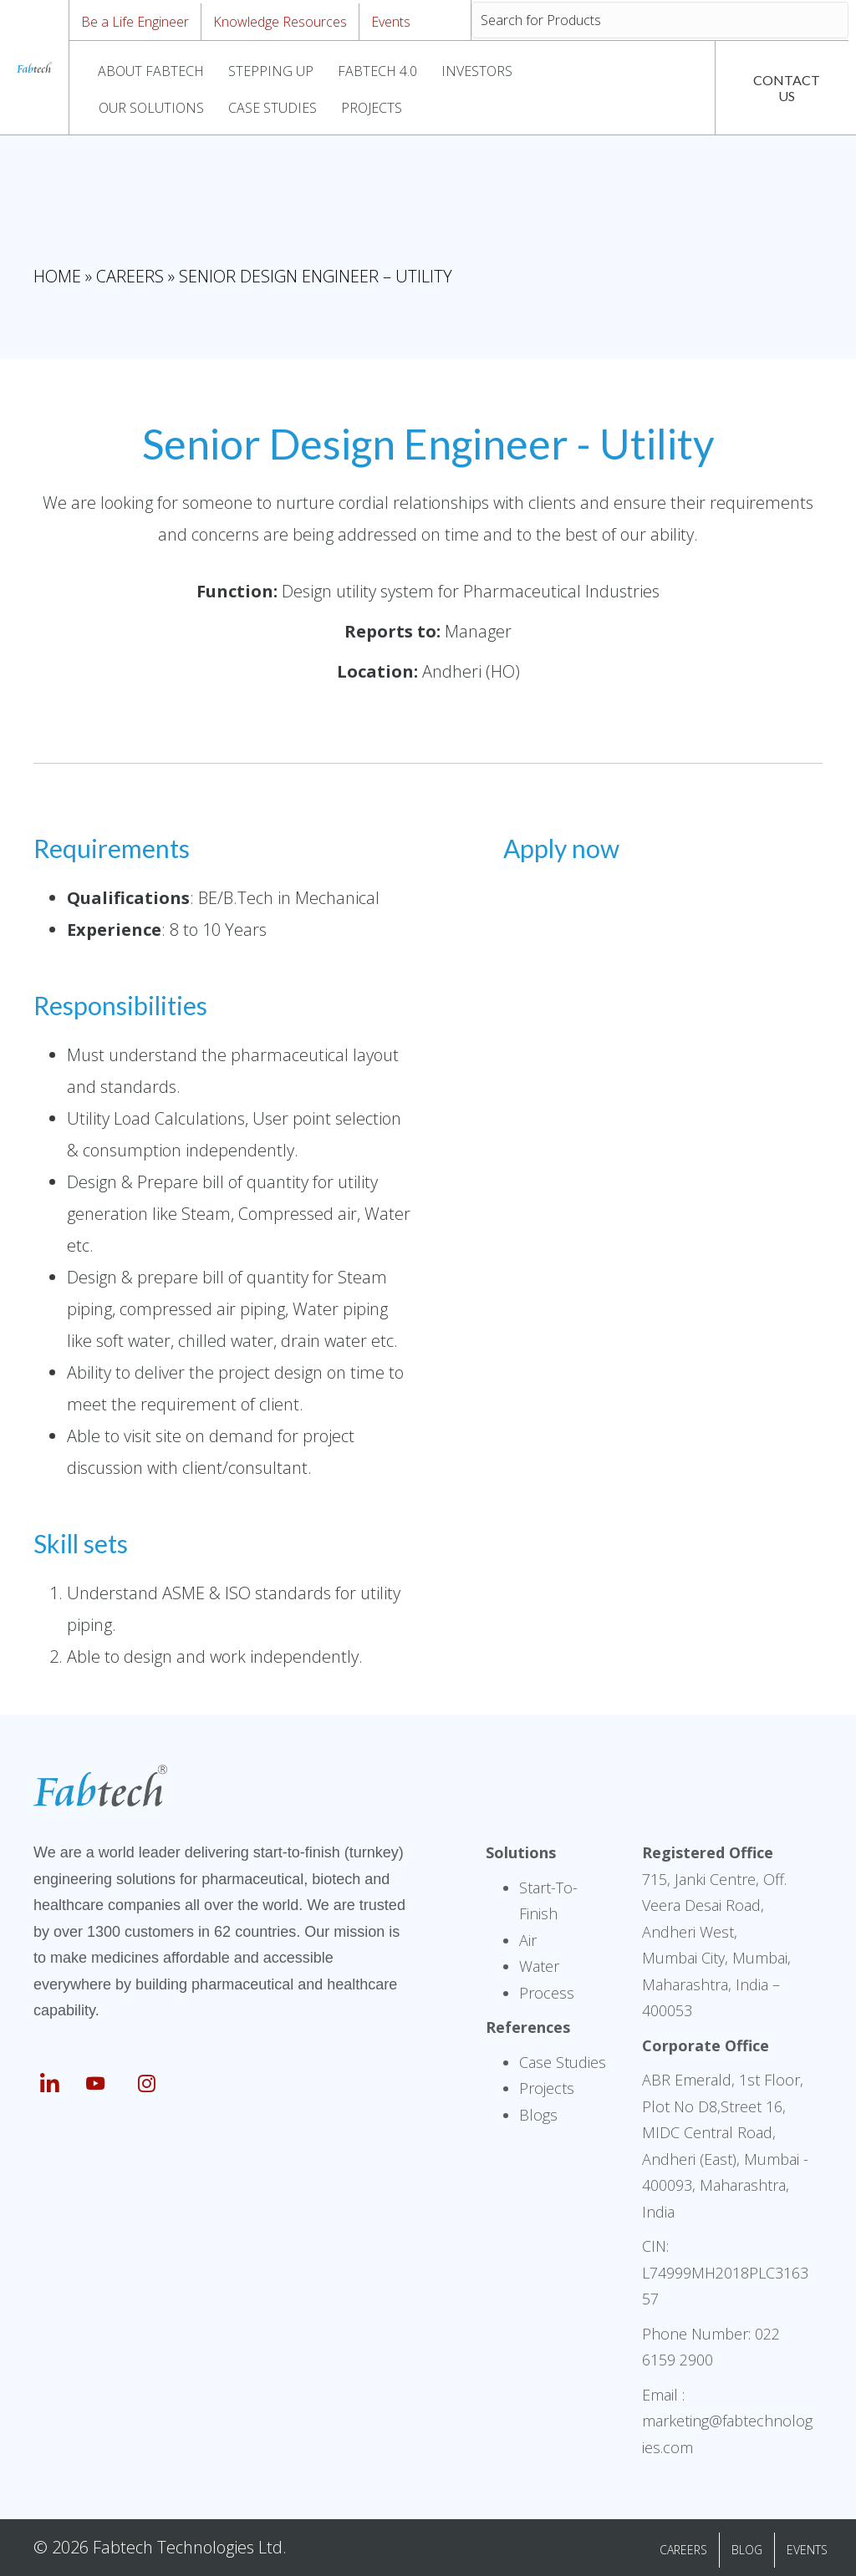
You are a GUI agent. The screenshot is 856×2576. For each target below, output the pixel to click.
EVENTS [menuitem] (807, 2550)
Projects (546, 2088)
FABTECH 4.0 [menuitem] (377, 71)
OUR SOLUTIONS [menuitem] (151, 108)
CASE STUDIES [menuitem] (272, 108)
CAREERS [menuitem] (683, 2550)
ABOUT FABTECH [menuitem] (151, 71)
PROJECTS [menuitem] (371, 108)
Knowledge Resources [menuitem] (280, 22)
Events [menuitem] (390, 22)
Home (57, 276)
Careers (130, 276)
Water (539, 1966)
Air (528, 1940)
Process (546, 1993)
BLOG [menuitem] (746, 2550)
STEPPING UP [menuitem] (270, 71)
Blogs (538, 2115)
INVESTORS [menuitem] (476, 71)
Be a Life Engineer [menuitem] (135, 22)
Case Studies (562, 2062)
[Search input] (659, 20)
